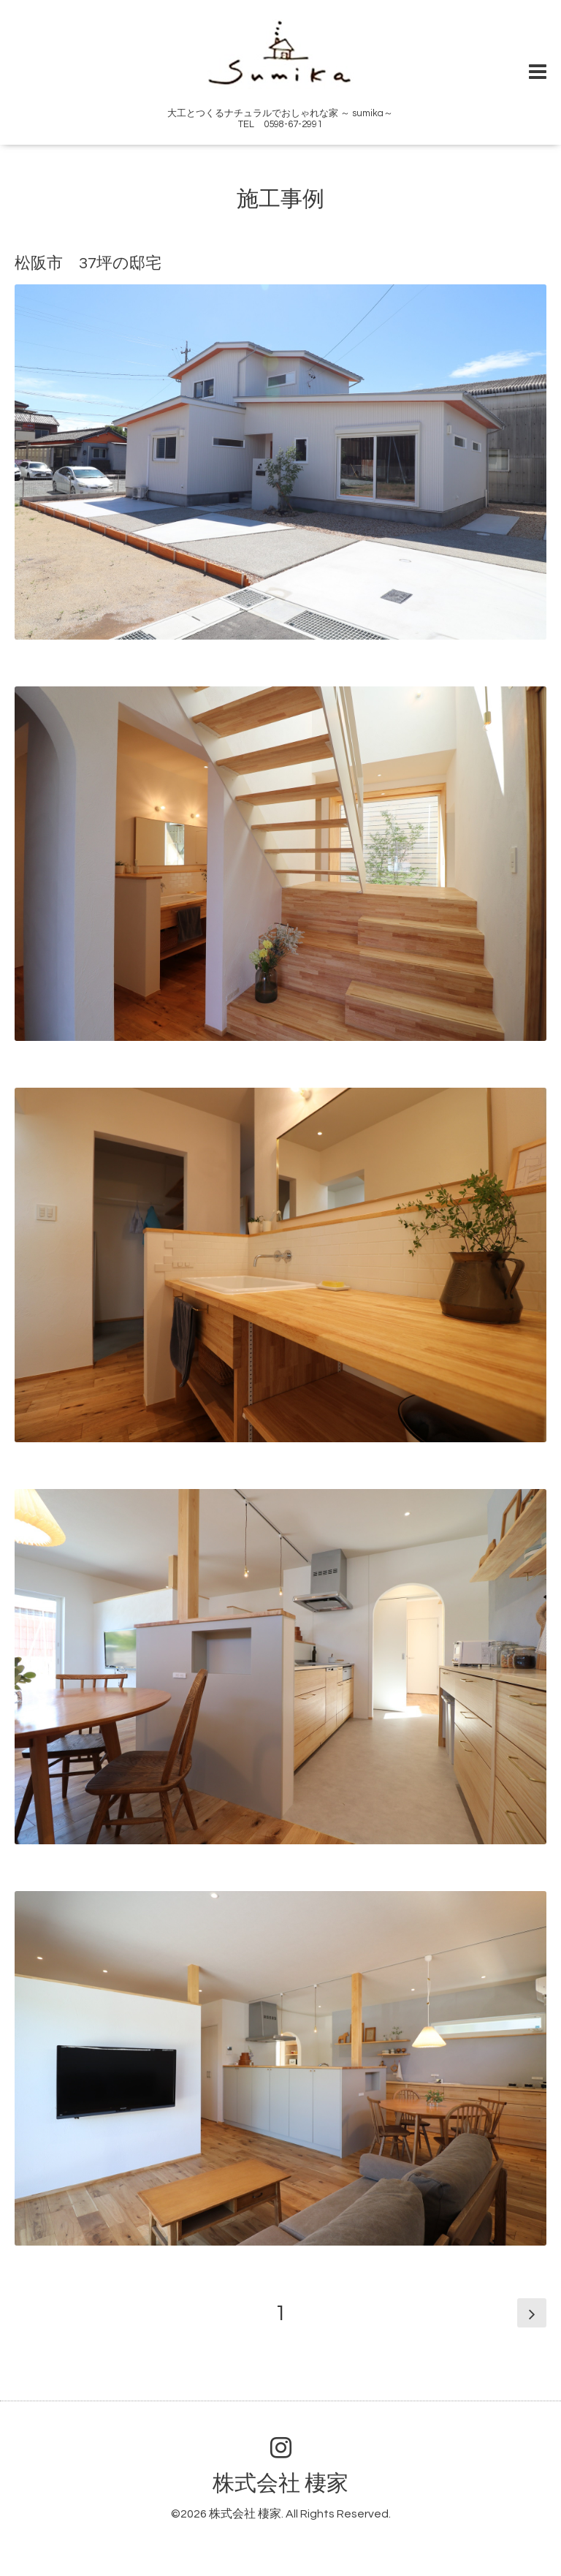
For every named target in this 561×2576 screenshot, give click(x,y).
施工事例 (280, 199)
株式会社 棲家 (280, 2483)
